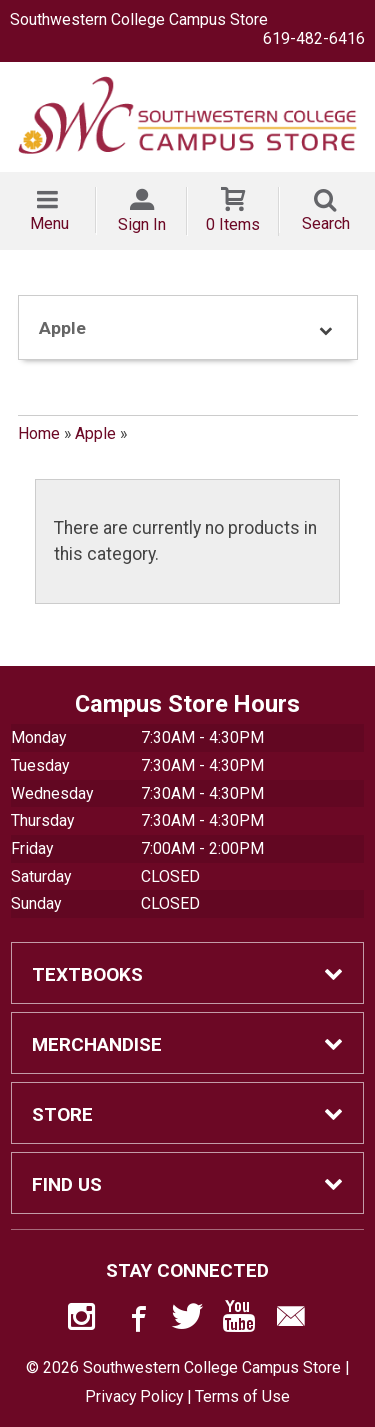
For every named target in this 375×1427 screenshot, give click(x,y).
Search (326, 223)
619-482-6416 (314, 38)
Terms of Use (242, 1396)
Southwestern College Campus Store (139, 19)
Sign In (142, 224)
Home (39, 433)
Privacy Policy (134, 1396)
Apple (95, 433)
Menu (49, 223)
